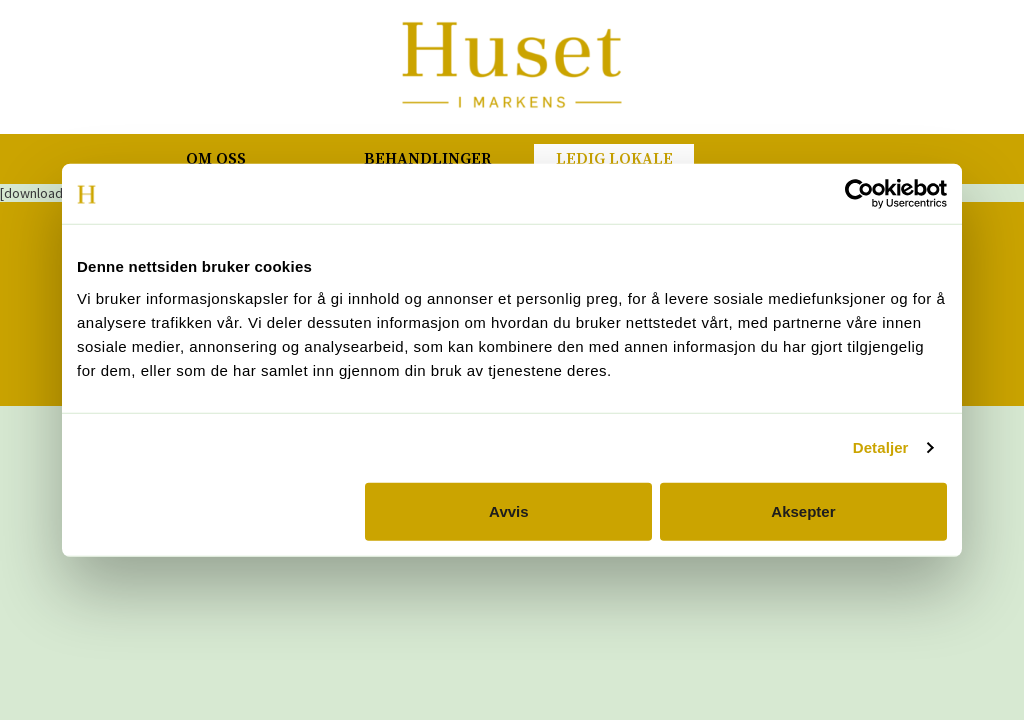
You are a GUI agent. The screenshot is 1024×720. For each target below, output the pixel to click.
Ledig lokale (614, 159)
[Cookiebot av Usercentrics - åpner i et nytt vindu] (859, 194)
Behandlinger (427, 159)
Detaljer (881, 447)
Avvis (508, 510)
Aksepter (803, 510)
